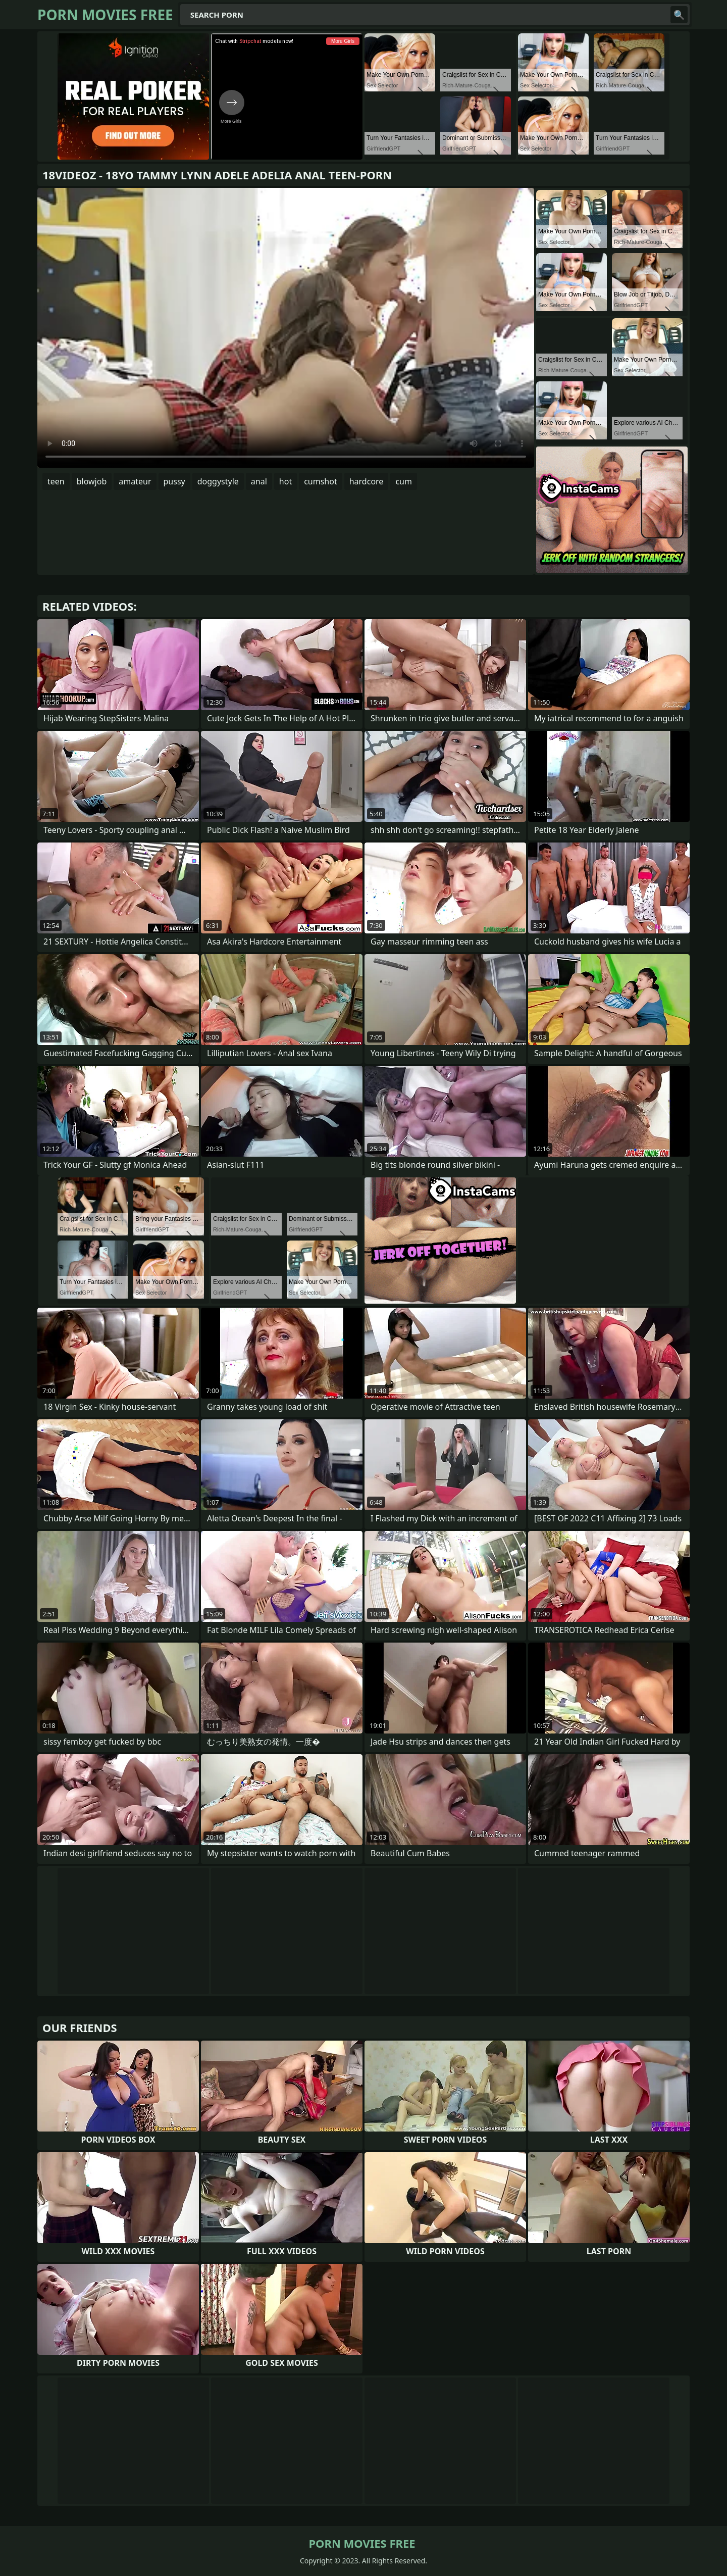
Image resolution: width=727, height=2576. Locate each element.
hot (285, 481)
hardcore (366, 481)
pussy (174, 481)
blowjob (92, 481)
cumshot (320, 481)
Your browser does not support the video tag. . (285, 328)
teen (56, 481)
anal (259, 481)
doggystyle (218, 481)
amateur (135, 481)
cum (403, 481)
